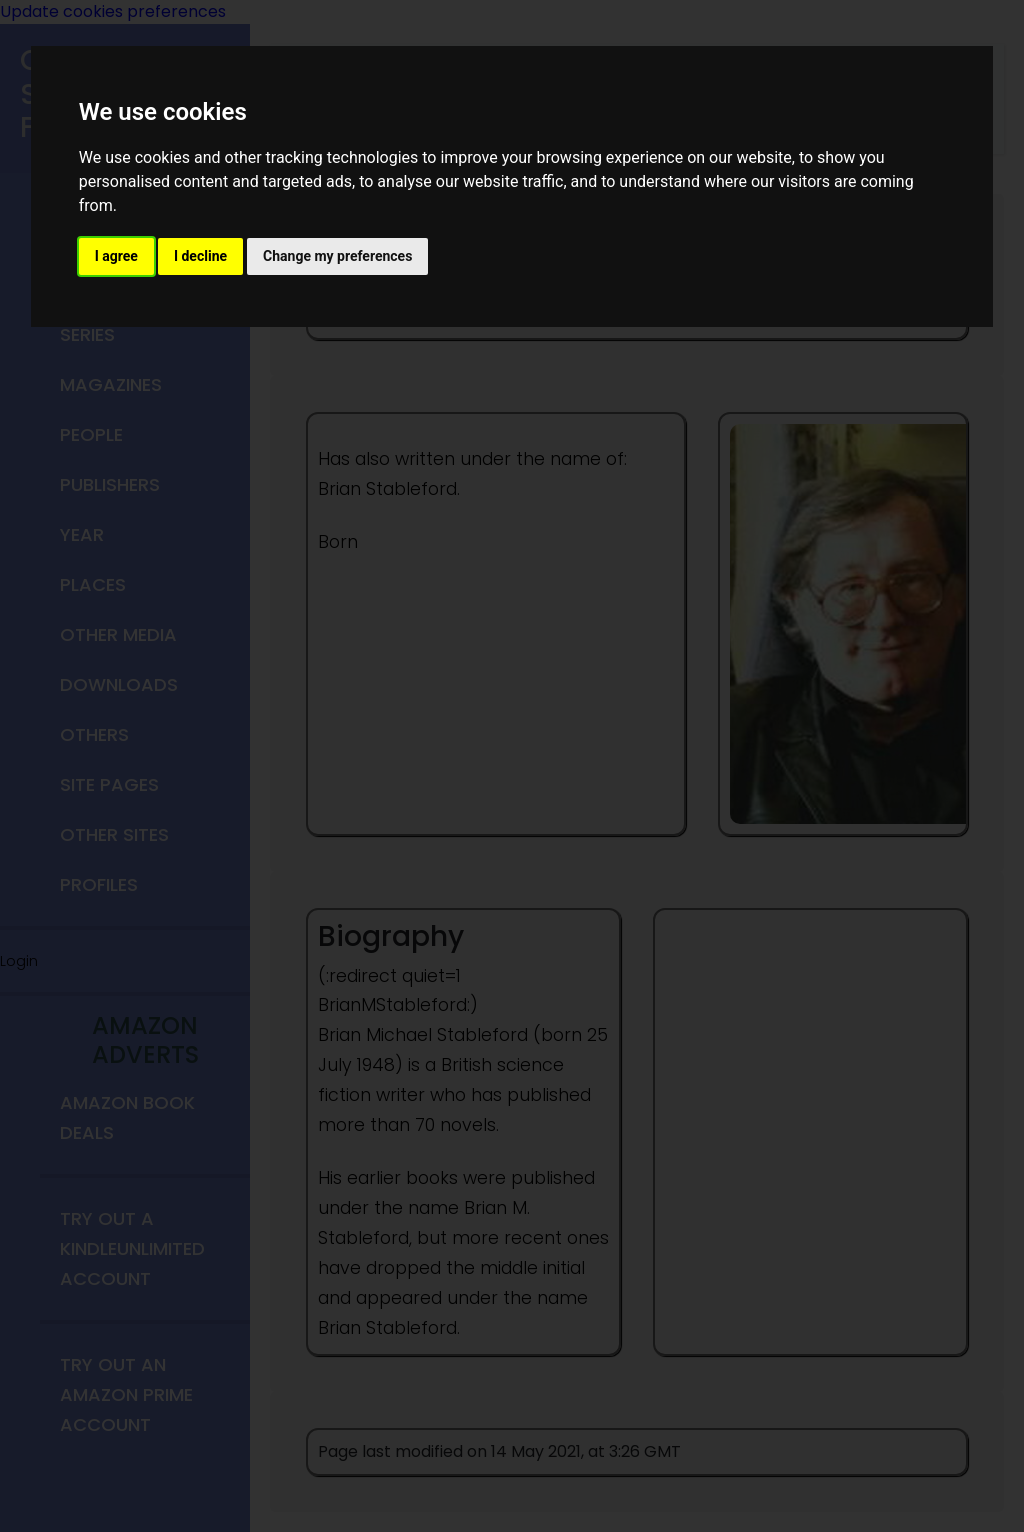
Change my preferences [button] (337, 256)
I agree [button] (116, 256)
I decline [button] (200, 256)
